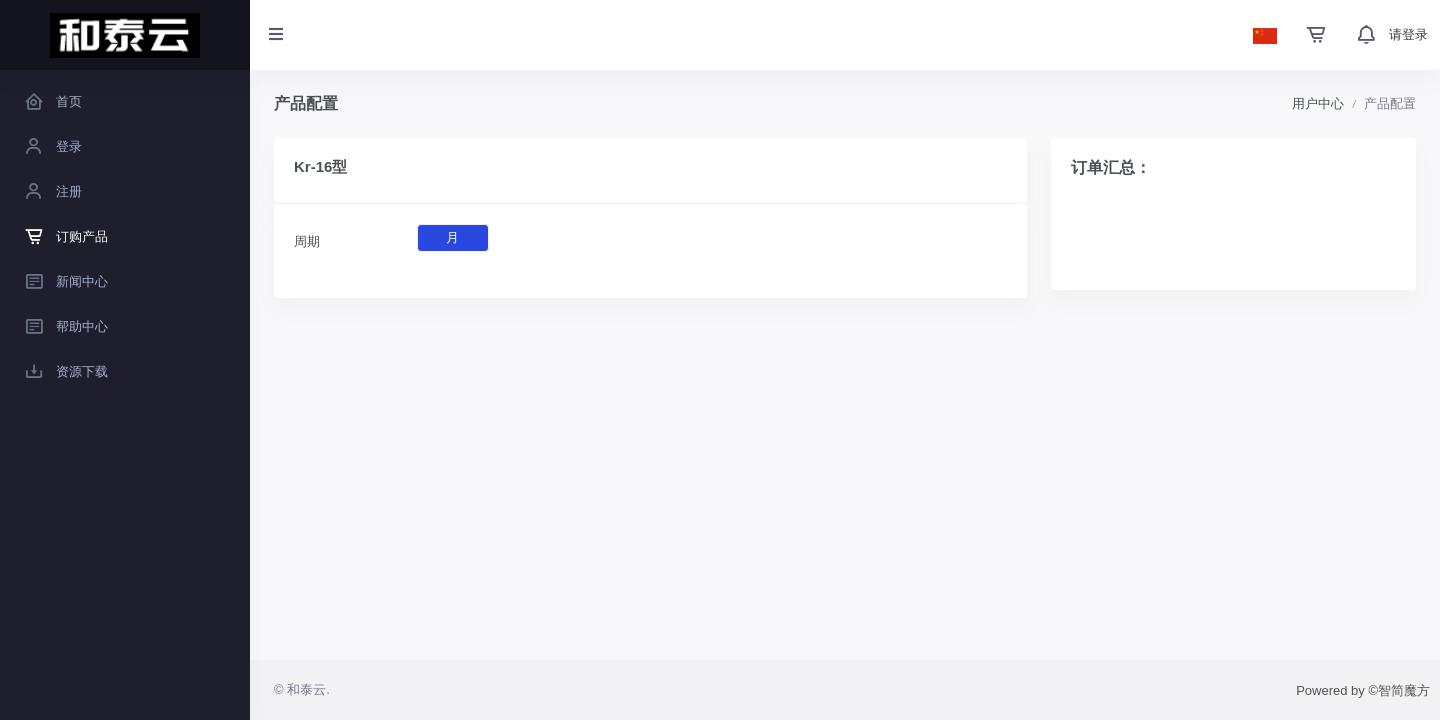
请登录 (1408, 34)
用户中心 (1318, 103)
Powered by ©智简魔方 (1363, 690)
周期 (307, 241)
